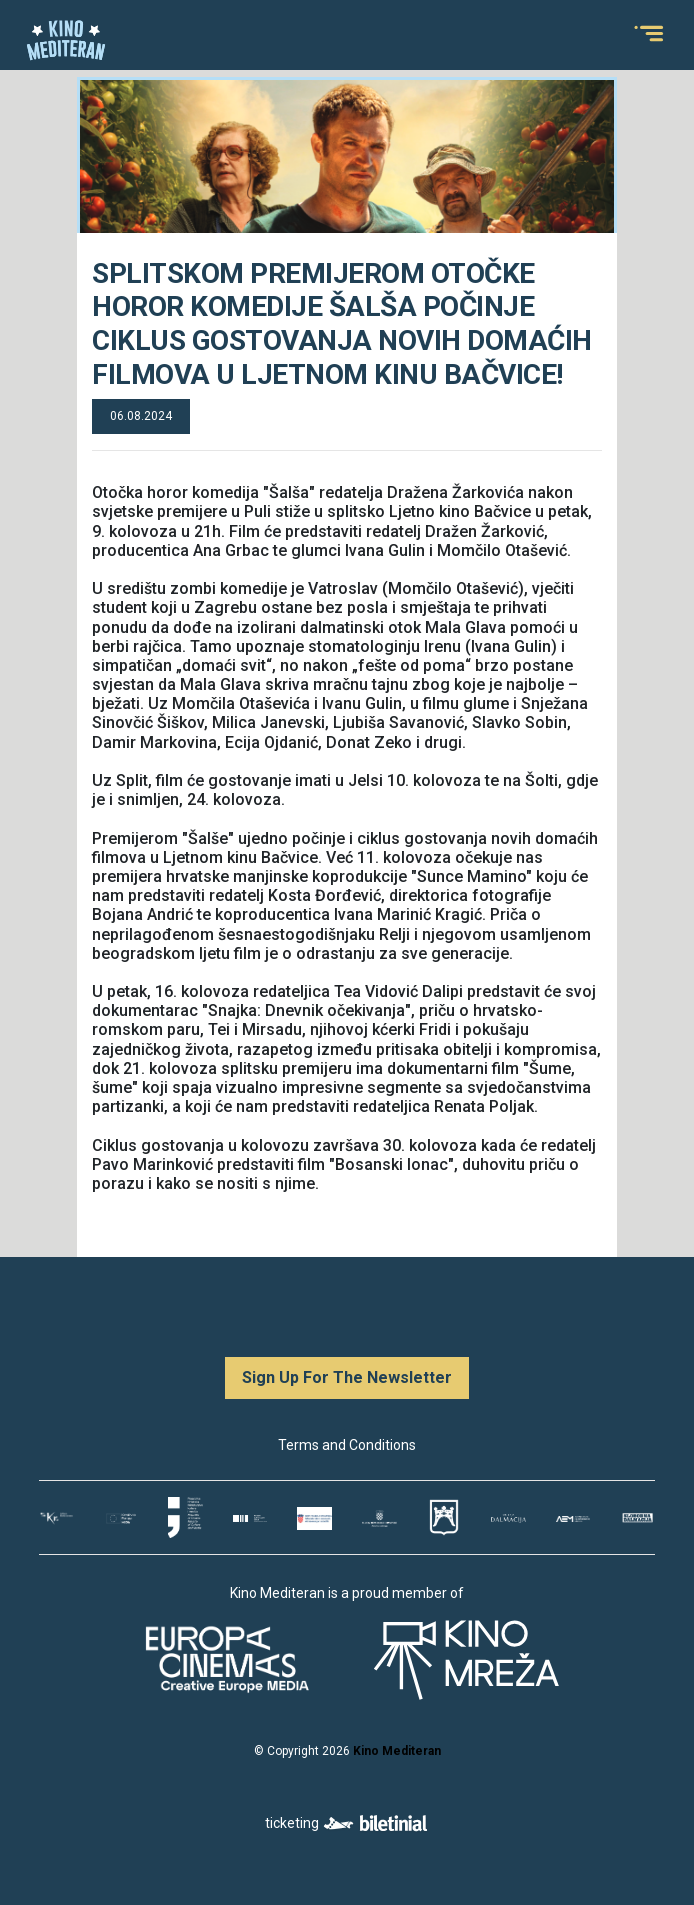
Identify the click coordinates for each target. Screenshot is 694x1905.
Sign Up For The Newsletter (347, 1377)
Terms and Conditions (347, 1445)
